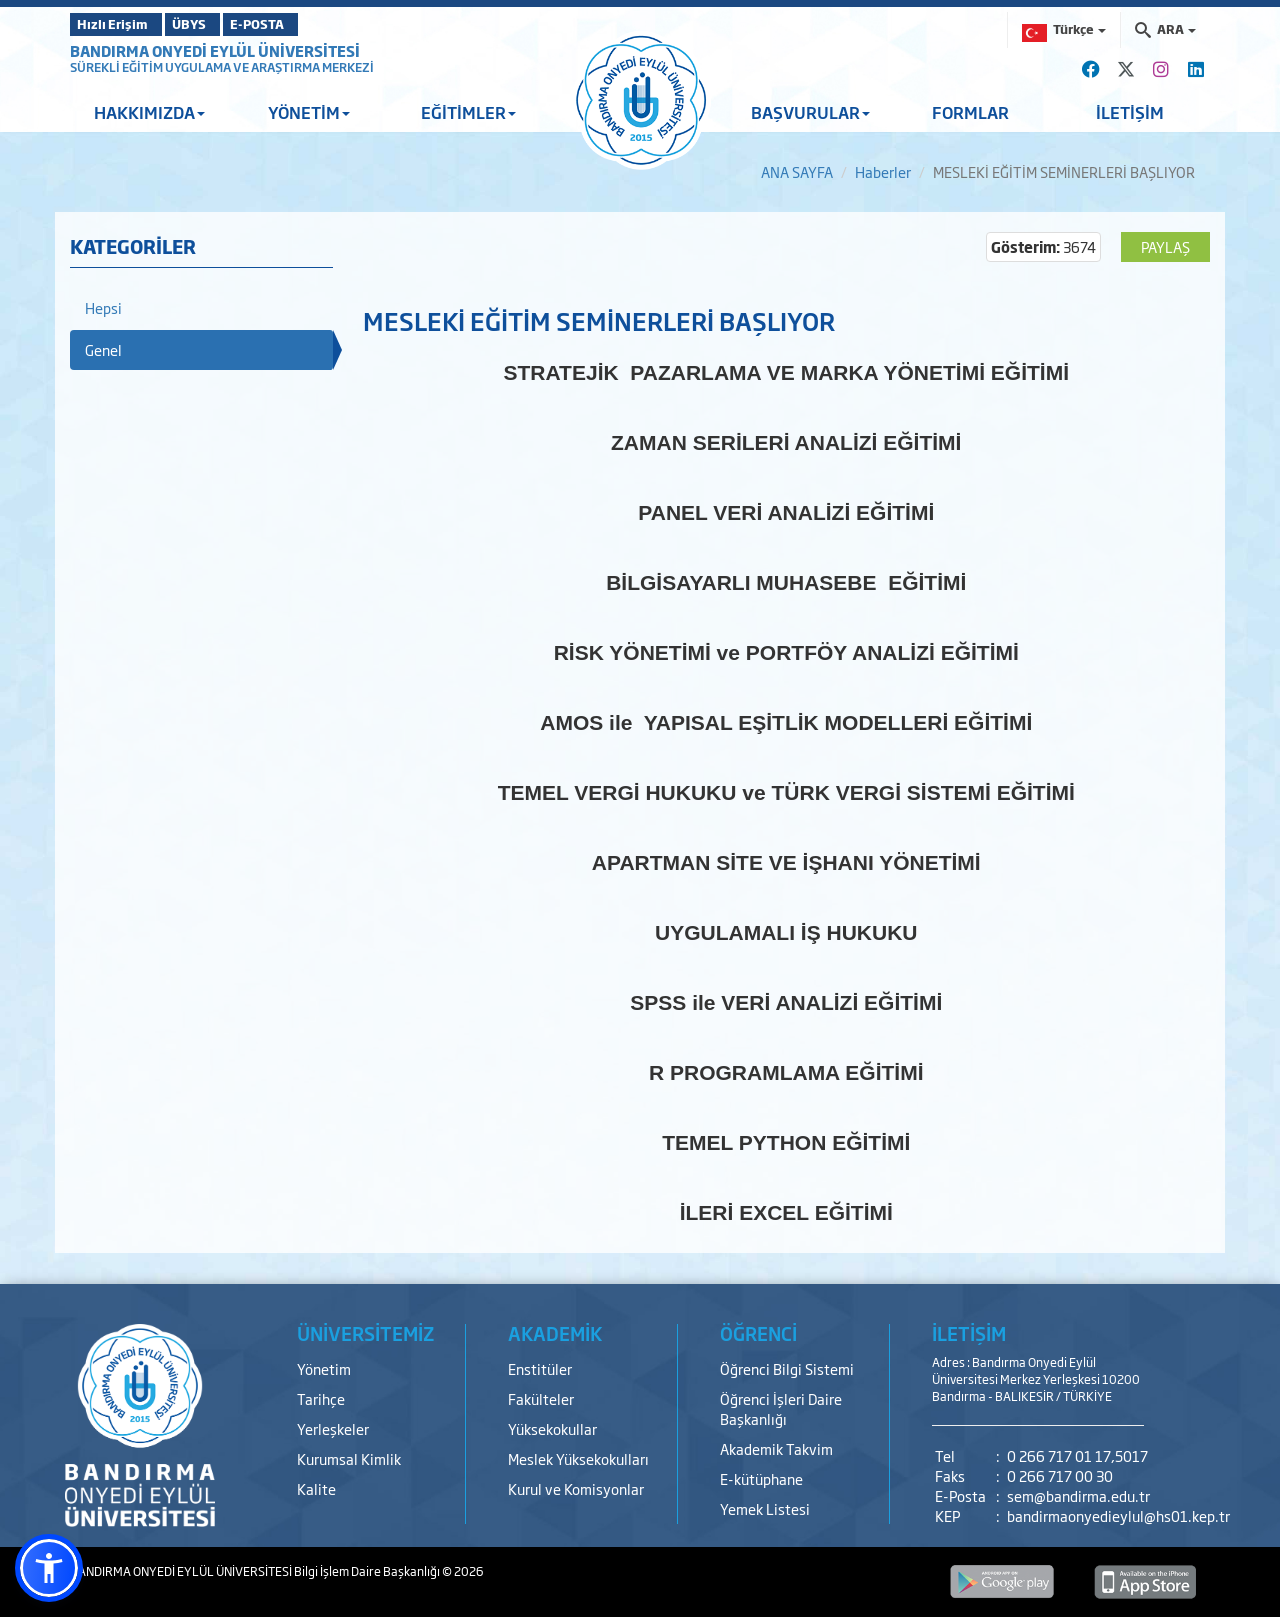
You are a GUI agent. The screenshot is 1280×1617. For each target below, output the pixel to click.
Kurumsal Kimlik (349, 1458)
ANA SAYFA (797, 171)
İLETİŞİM (1130, 112)
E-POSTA (310, 24)
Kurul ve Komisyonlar (576, 1488)
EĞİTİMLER (468, 112)
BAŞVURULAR (810, 112)
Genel (103, 349)
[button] (49, 1568)
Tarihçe (321, 1398)
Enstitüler (540, 1368)
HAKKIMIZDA (149, 112)
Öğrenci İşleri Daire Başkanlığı (781, 1408)
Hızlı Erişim (119, 24)
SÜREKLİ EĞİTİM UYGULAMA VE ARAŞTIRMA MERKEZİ (222, 67)
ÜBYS (217, 24)
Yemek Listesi (765, 1508)
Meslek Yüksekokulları (578, 1458)
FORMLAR (970, 112)
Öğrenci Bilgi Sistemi (787, 1368)
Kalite (316, 1488)
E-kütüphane (761, 1478)
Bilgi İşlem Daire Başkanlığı (368, 1571)
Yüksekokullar (552, 1428)
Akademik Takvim (776, 1448)
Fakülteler (541, 1398)
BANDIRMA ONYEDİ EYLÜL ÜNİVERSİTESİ (215, 50)
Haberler (883, 171)
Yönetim (324, 1368)
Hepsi (103, 307)
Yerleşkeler (333, 1428)
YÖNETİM (309, 112)
